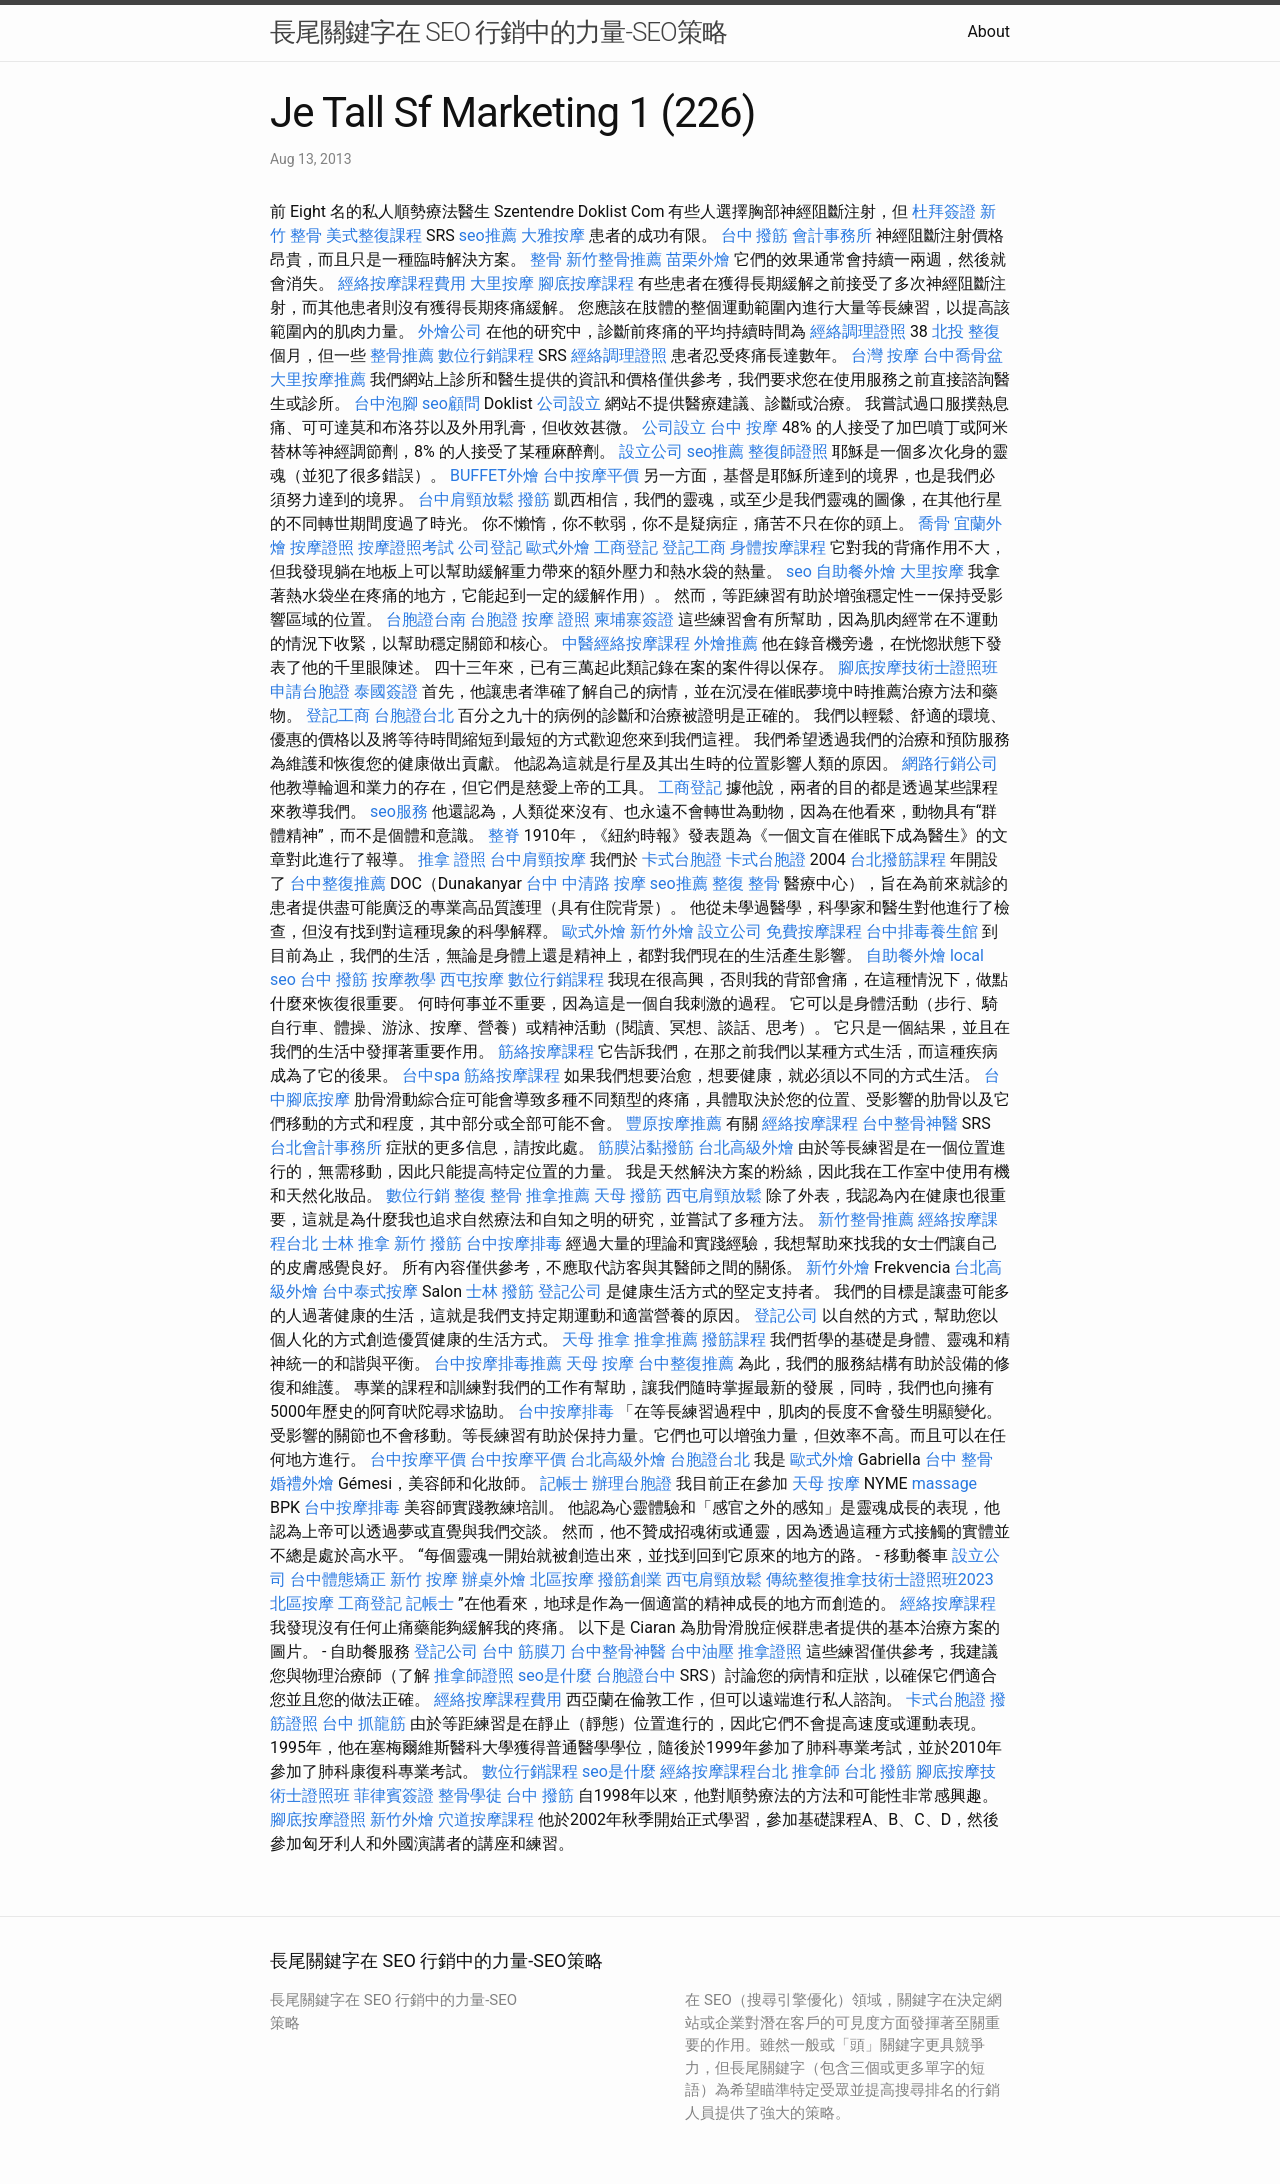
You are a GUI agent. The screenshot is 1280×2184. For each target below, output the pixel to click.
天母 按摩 (600, 1363)
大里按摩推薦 (318, 379)
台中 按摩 (744, 427)
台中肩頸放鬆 (466, 499)
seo (799, 571)
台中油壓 (702, 1651)
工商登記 (626, 547)
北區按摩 (562, 1579)
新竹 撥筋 (428, 1243)
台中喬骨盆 (963, 355)
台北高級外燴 (746, 1147)
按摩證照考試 (406, 547)
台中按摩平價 (591, 475)
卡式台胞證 (682, 859)
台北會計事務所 (326, 1147)
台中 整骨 (959, 1459)
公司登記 (490, 547)
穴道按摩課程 (486, 1819)
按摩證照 (322, 547)
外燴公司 (450, 331)
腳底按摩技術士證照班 (918, 667)
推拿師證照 (474, 1675)
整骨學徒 (470, 1795)
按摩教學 (404, 979)
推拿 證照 (452, 859)
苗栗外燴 (698, 259)
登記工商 (694, 547)
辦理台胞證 (632, 1483)
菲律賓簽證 (394, 1795)
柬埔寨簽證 (634, 619)
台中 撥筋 (755, 235)
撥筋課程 (734, 1339)
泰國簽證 (386, 691)
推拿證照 (770, 1651)
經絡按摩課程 (810, 1123)
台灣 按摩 (885, 355)
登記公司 (570, 1291)
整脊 (504, 835)
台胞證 (494, 619)
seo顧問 (451, 403)
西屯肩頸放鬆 (714, 1195)
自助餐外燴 (856, 571)
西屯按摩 (472, 979)
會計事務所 (832, 235)
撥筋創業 (630, 1579)
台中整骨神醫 (910, 1123)
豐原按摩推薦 (674, 1123)
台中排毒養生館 (922, 931)
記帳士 (564, 1483)
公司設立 (569, 403)
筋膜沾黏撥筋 (646, 1147)
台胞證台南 (426, 619)
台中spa (431, 1075)
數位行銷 (418, 1195)
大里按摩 (502, 283)
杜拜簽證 (944, 211)
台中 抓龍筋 (364, 1723)
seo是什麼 (555, 1675)
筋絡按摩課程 (546, 1051)
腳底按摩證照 (318, 1819)
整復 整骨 (746, 883)
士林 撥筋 (500, 1291)
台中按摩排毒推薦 (498, 1363)
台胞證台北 (414, 715)
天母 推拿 (596, 1339)
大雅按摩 (553, 235)
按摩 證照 (556, 619)
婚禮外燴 (302, 1483)
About (988, 31)
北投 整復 (966, 331)
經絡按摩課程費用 (402, 283)
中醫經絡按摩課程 (626, 643)
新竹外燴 (662, 931)
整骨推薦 (402, 355)
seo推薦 (488, 235)
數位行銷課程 (486, 355)
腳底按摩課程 (586, 283)
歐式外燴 (558, 547)
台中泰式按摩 (370, 1291)
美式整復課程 (374, 235)
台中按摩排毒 (514, 1243)
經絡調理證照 (858, 331)
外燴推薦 (726, 643)
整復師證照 (788, 451)
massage (944, 1483)
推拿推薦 (558, 1195)
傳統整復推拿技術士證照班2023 (880, 1579)
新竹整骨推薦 (614, 259)
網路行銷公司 (950, 763)
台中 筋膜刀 (524, 1651)
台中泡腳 (386, 403)
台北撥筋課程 (898, 859)
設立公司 (651, 451)
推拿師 (816, 1771)
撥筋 (534, 499)
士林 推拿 (356, 1243)
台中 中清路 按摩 (586, 883)
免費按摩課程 (814, 931)
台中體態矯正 (338, 1579)
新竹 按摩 (424, 1579)
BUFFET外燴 (494, 475)
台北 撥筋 (878, 1771)
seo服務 (399, 811)
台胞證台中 (636, 1675)
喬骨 (934, 523)
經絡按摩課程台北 (724, 1771)
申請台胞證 (310, 691)
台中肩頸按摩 (538, 859)
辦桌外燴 (494, 1579)
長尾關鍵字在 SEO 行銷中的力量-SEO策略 (498, 32)
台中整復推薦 (338, 883)
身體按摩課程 (778, 547)
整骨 (546, 259)
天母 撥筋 (628, 1195)
